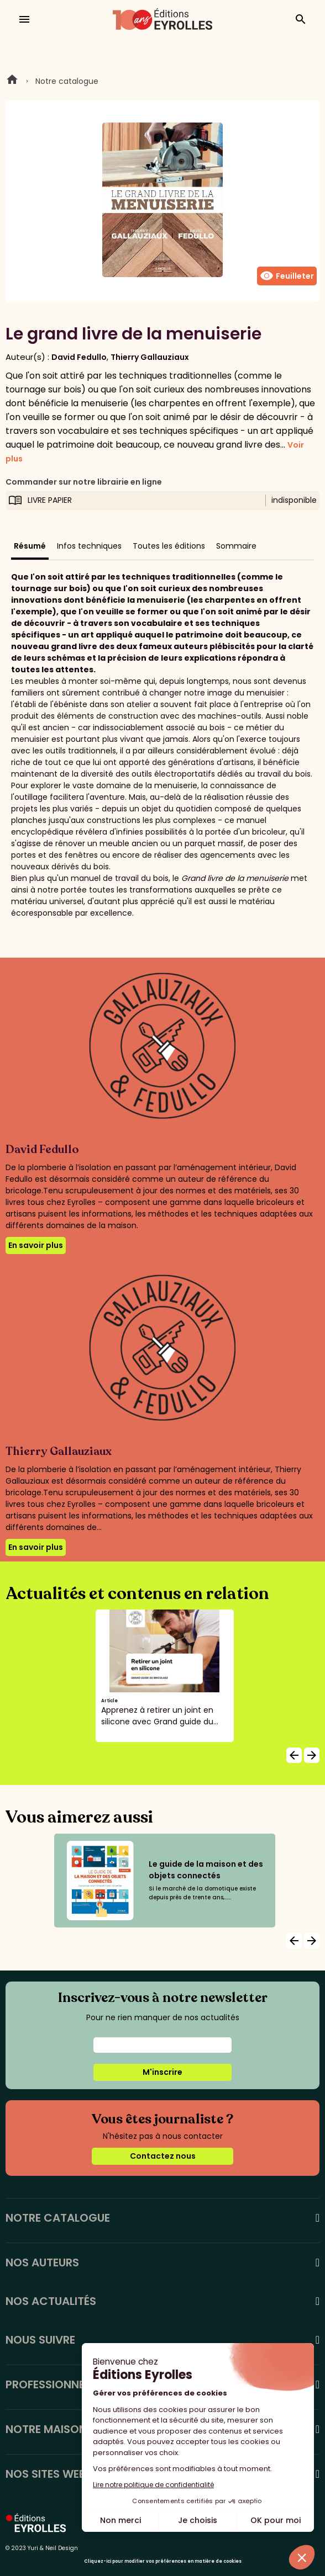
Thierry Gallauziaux (150, 357)
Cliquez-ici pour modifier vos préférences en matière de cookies (163, 2561)
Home (12, 81)
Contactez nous (163, 2155)
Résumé (30, 545)
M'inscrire (162, 2072)
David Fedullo (79, 357)
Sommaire (236, 545)
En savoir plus (35, 1245)
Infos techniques (89, 545)
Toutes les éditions (169, 545)
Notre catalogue (66, 81)
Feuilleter (287, 276)
